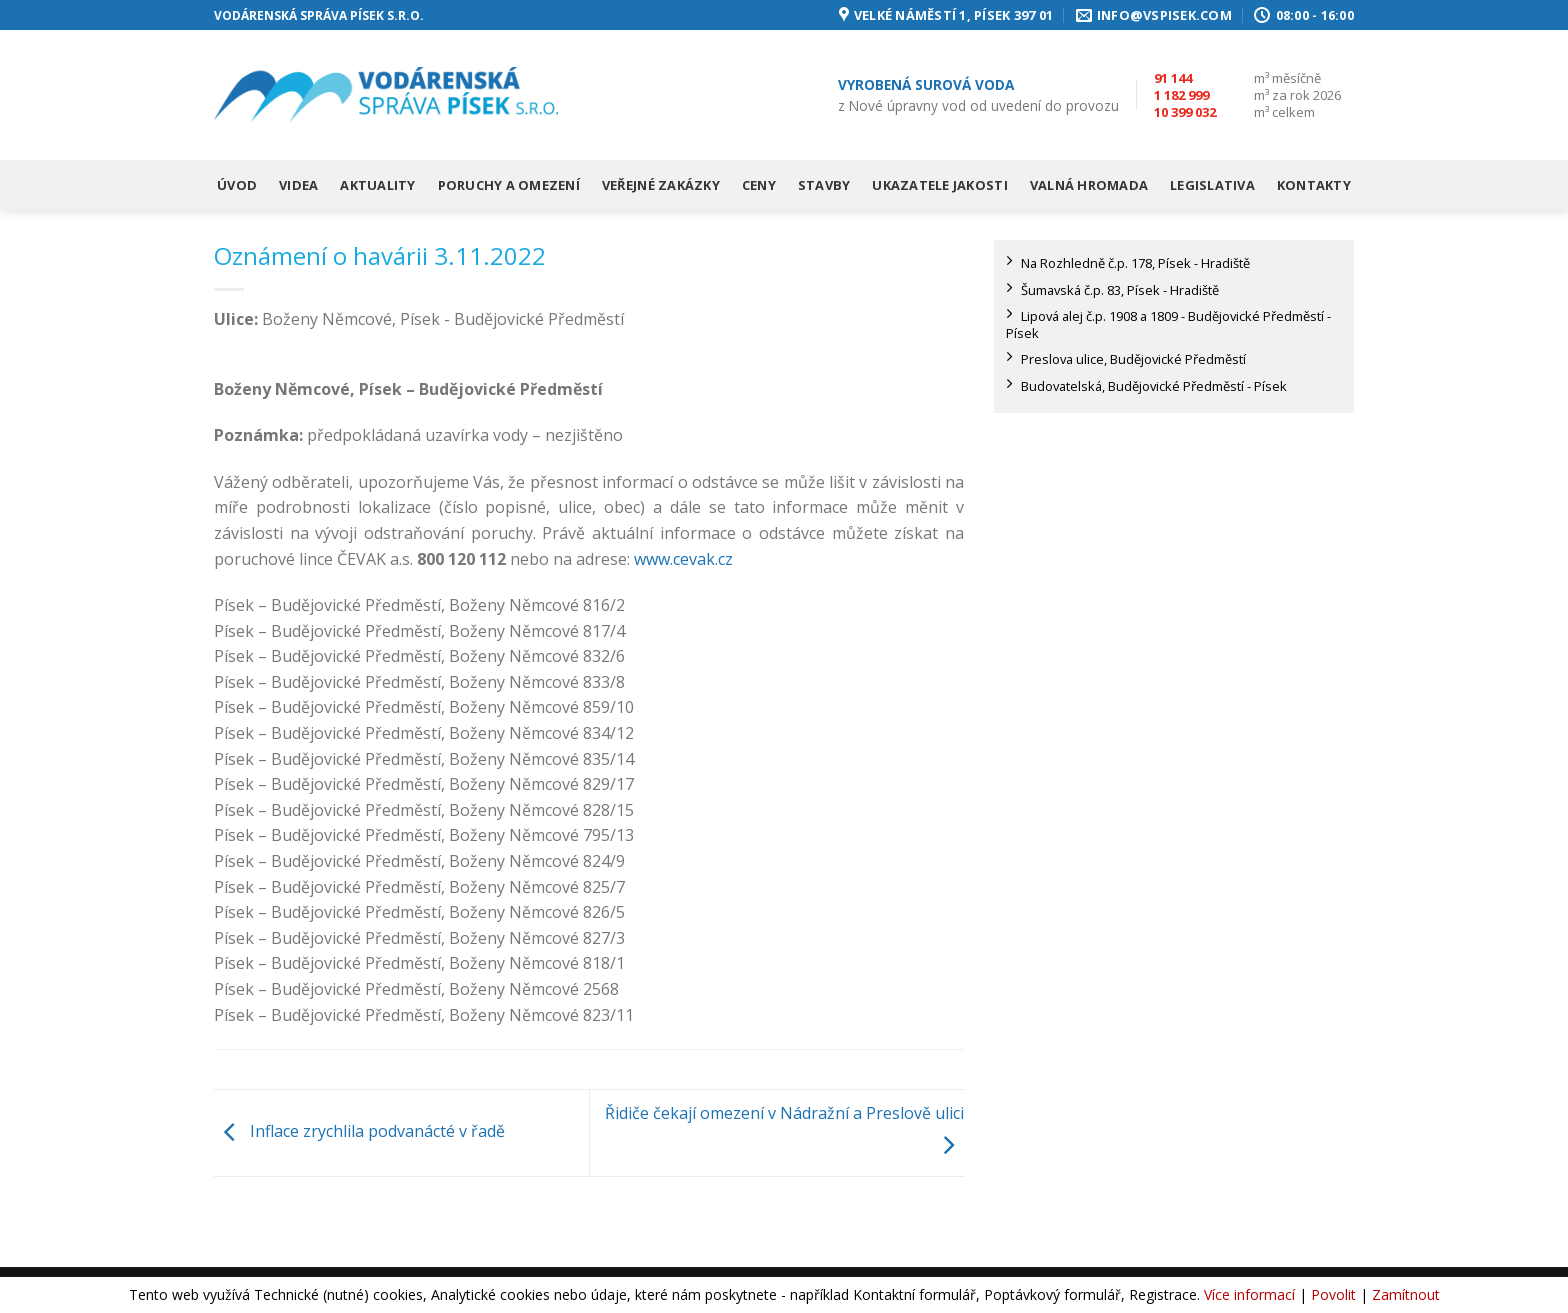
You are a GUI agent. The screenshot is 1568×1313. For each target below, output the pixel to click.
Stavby (824, 185)
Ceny (759, 185)
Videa (298, 185)
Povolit (1333, 1294)
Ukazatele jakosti (939, 185)
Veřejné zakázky (661, 185)
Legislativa (1212, 185)
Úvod (237, 185)
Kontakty (1314, 185)
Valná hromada (1089, 185)
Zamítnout (1406, 1294)
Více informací (1249, 1294)
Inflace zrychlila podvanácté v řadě (359, 1131)
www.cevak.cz (683, 559)
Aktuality (377, 185)
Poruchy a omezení (509, 185)
